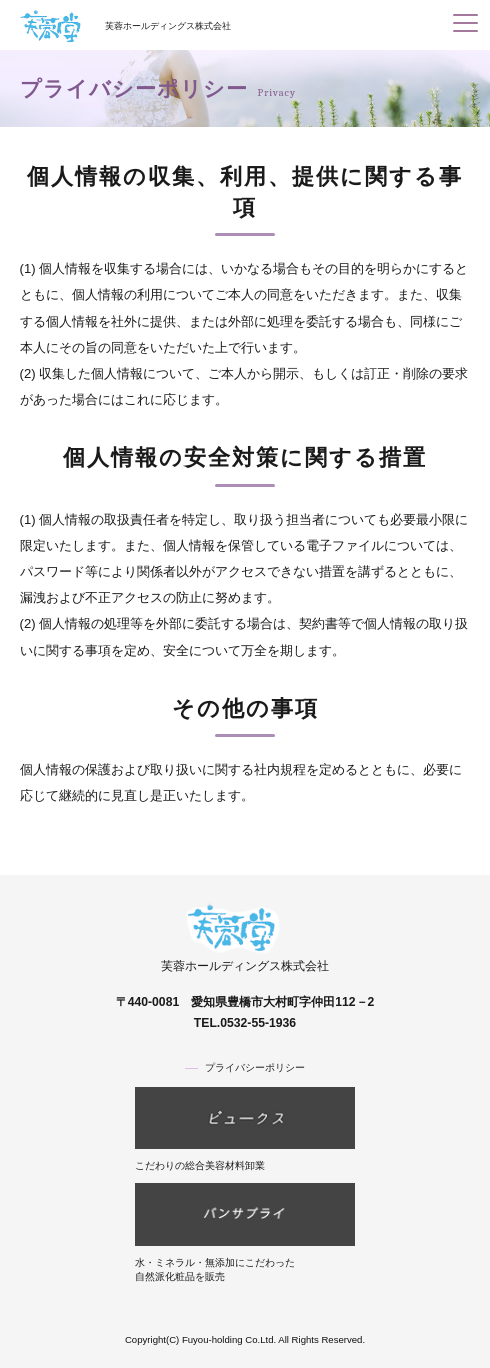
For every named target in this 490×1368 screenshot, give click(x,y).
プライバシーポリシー (255, 1067)
